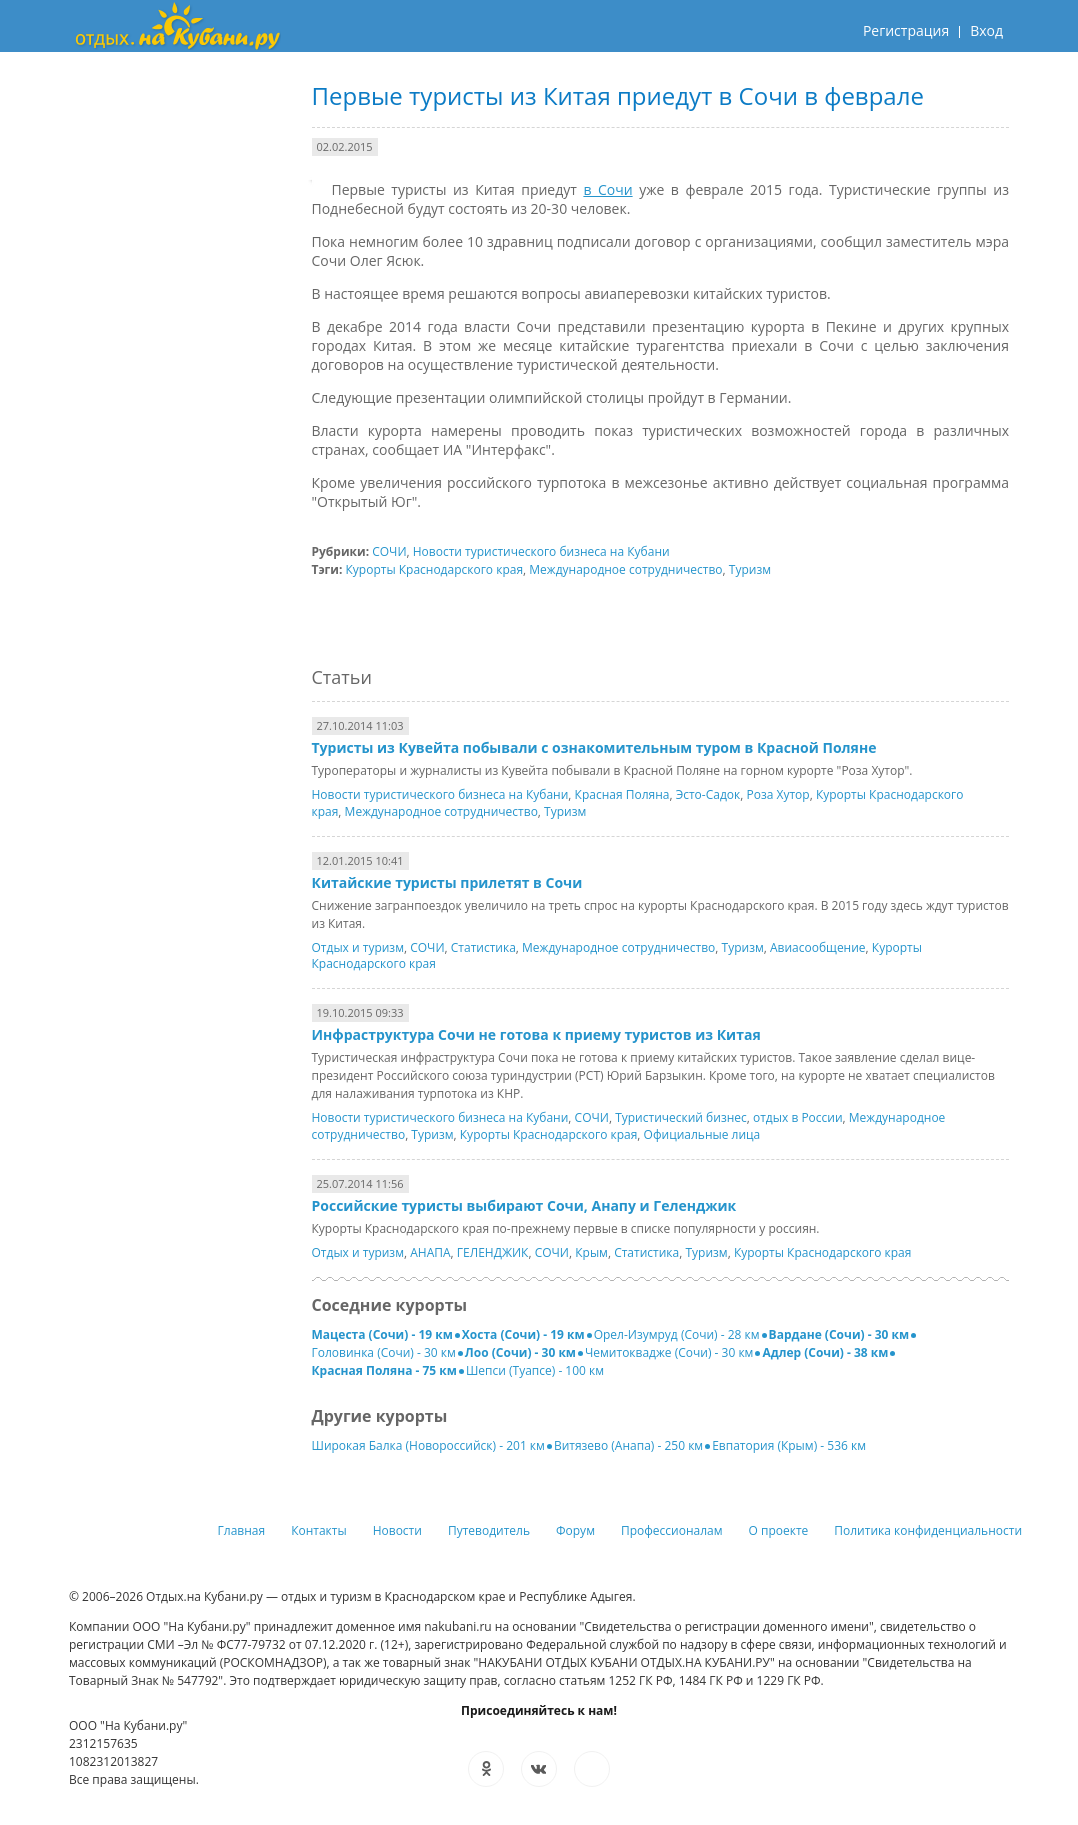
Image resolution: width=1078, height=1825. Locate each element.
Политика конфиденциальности (928, 1530)
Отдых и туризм (358, 947)
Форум (575, 1530)
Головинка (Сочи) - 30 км (384, 1352)
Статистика (483, 947)
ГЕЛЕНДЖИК (493, 1252)
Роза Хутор (777, 794)
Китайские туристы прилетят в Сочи (447, 882)
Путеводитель (489, 1530)
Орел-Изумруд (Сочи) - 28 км (677, 1334)
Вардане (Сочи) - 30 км (839, 1334)
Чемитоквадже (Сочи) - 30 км (669, 1352)
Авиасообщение (818, 947)
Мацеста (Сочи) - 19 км (382, 1334)
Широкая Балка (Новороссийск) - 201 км (428, 1445)
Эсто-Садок (708, 794)
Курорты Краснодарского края (435, 569)
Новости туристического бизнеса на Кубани (541, 551)
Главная (242, 1530)
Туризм (750, 569)
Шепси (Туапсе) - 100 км (535, 1370)
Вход (986, 30)
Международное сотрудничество (625, 569)
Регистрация (906, 30)
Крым (591, 1252)
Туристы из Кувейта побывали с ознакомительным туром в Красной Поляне (594, 747)
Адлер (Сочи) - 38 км (825, 1352)
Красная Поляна (622, 794)
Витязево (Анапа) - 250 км (628, 1445)
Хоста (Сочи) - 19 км (523, 1334)
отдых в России (798, 1117)
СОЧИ (389, 551)
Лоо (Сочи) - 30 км (520, 1352)
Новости (397, 1530)
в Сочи (607, 189)
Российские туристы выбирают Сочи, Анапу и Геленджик (524, 1205)
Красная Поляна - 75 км (384, 1370)
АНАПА (430, 1252)
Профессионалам (672, 1530)
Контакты (319, 1530)
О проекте (779, 1530)
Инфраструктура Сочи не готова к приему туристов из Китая (536, 1034)
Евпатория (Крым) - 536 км (789, 1445)
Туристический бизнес (681, 1117)
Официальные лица (702, 1134)
